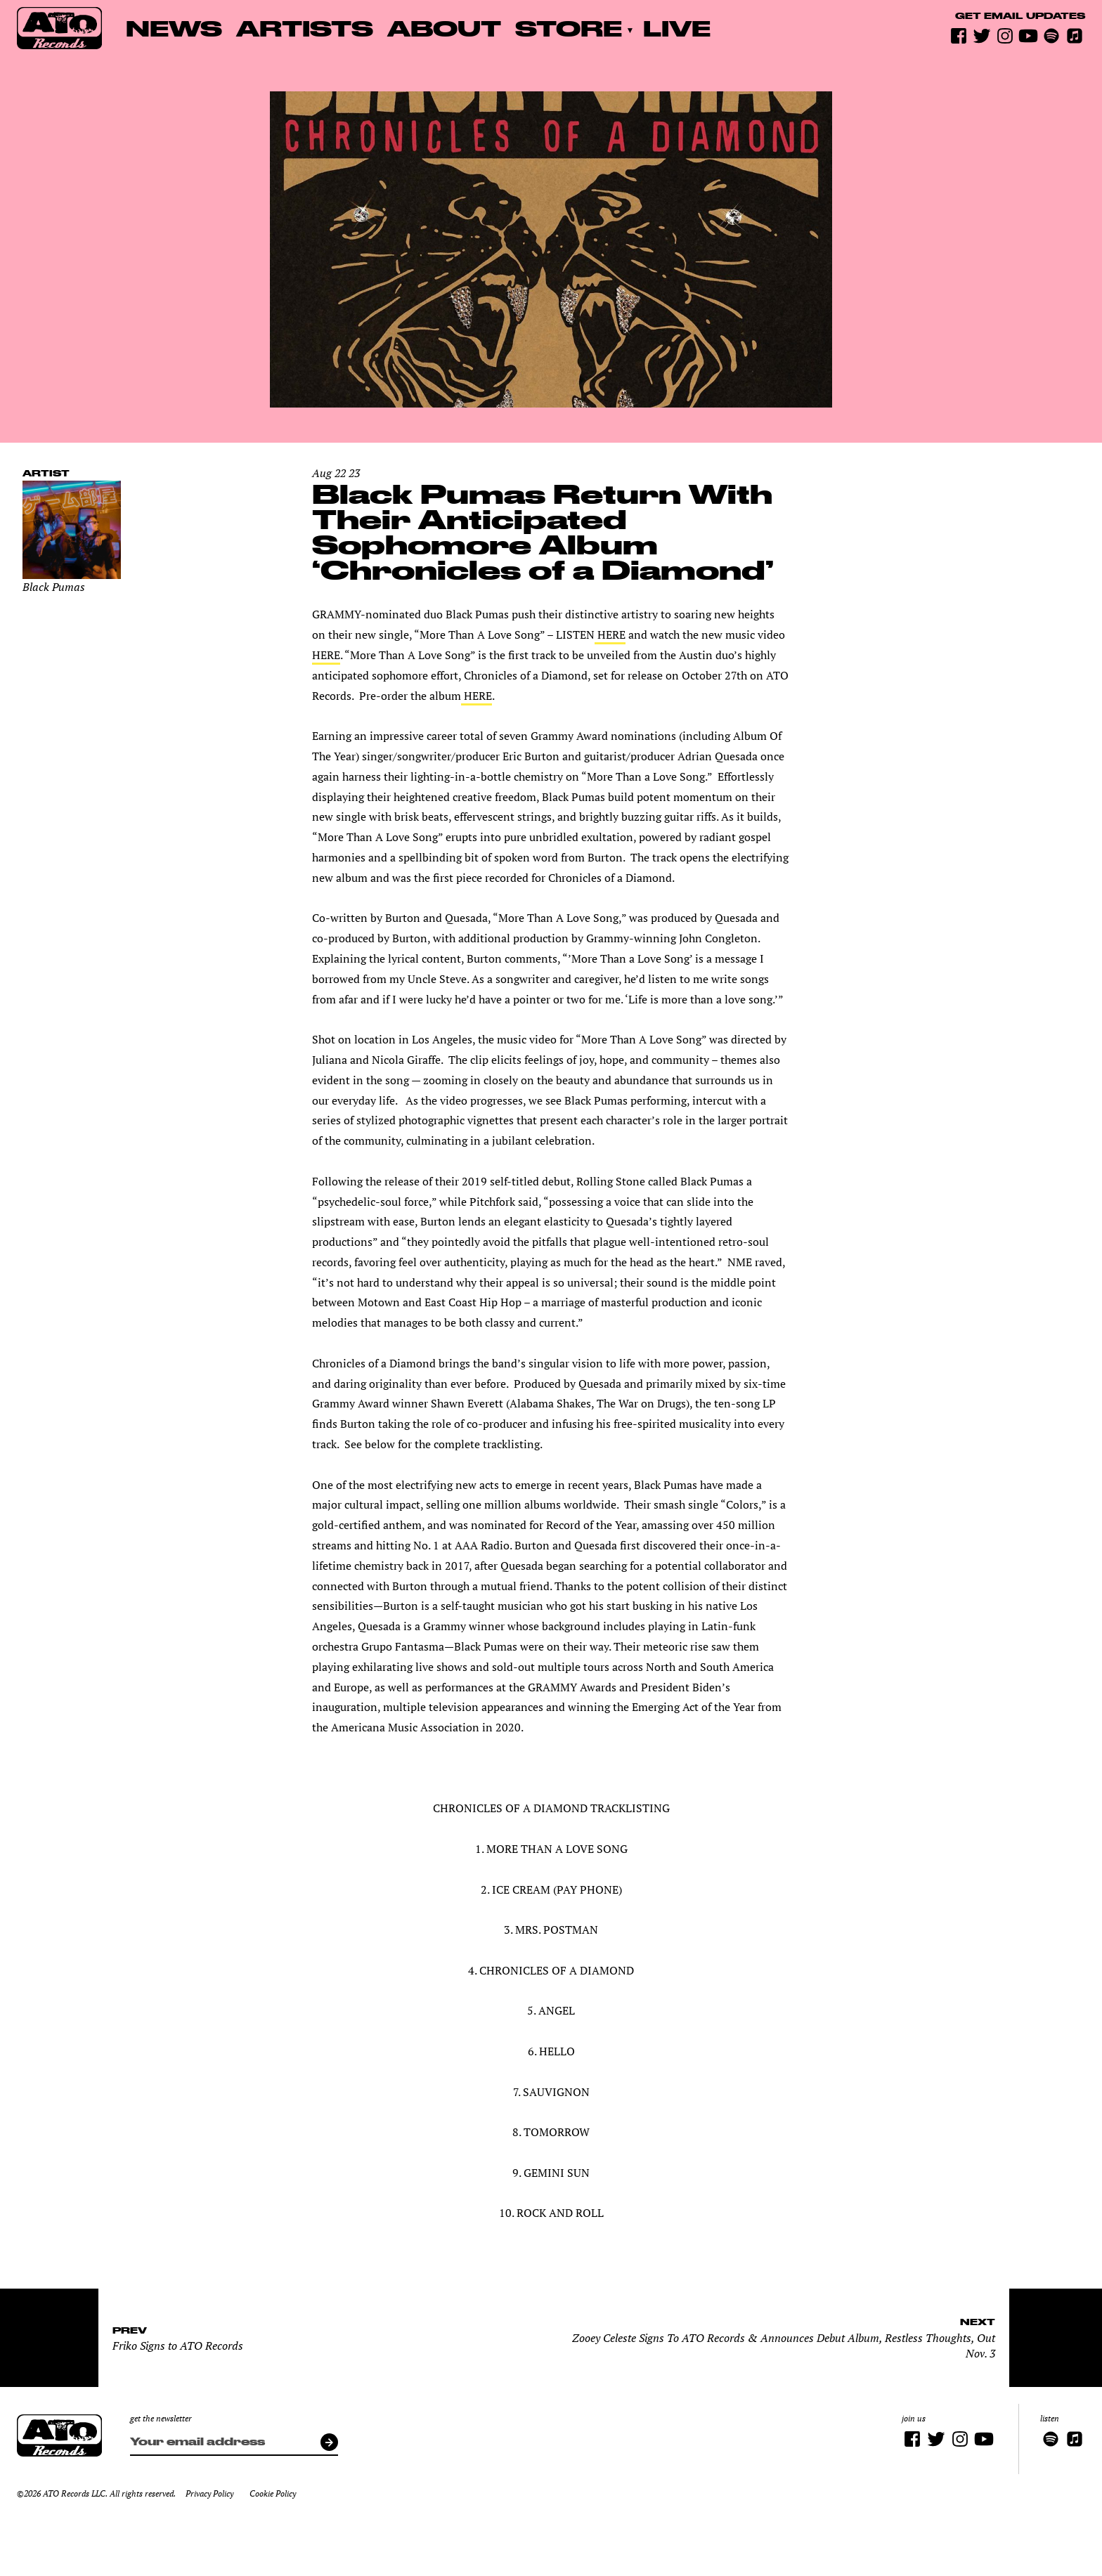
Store (568, 28)
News (174, 28)
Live (677, 28)
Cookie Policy (272, 2493)
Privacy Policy (209, 2493)
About (444, 28)
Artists (304, 28)
